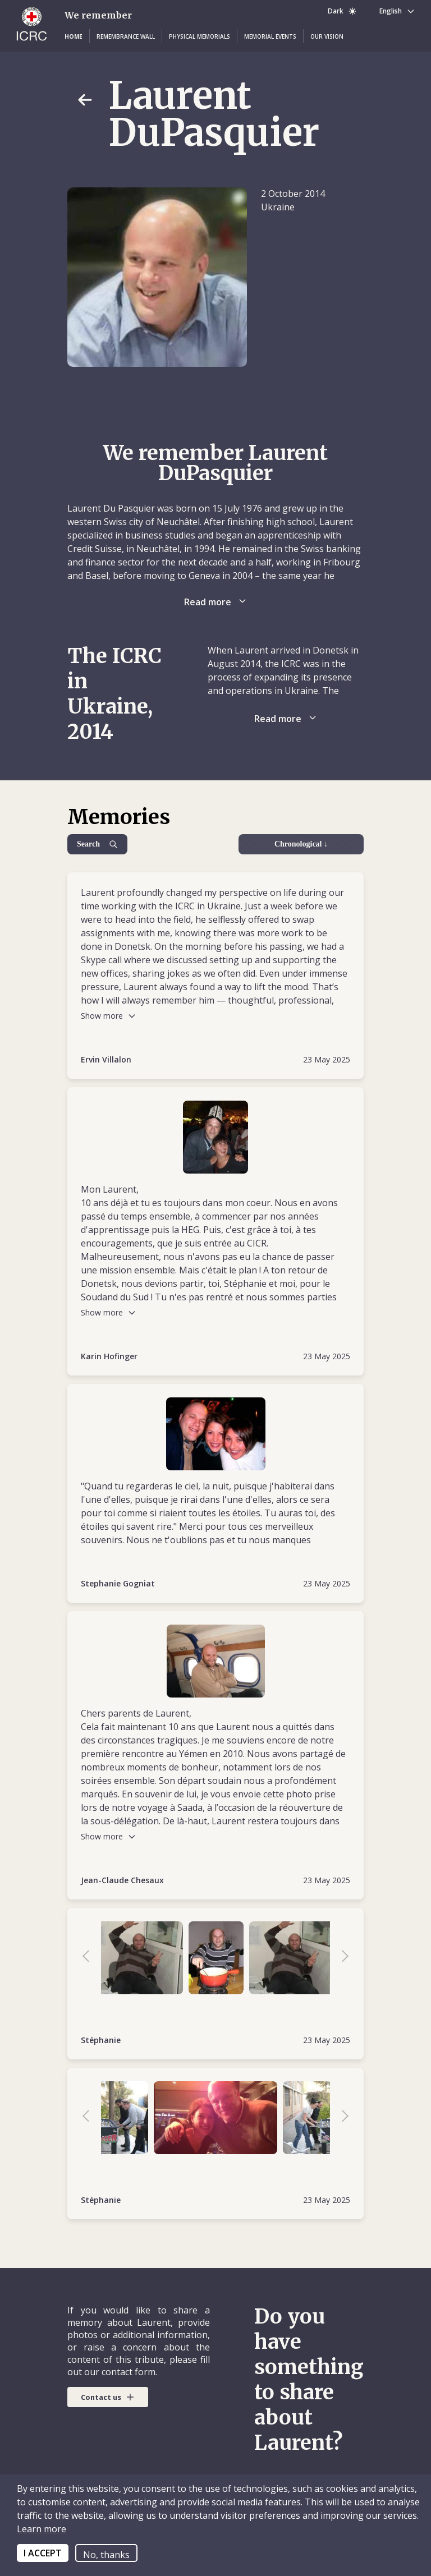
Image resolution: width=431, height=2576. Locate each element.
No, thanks (106, 2555)
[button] (73, 36)
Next (339, 1957)
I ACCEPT (43, 2553)
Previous (91, 1957)
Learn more (41, 2529)
